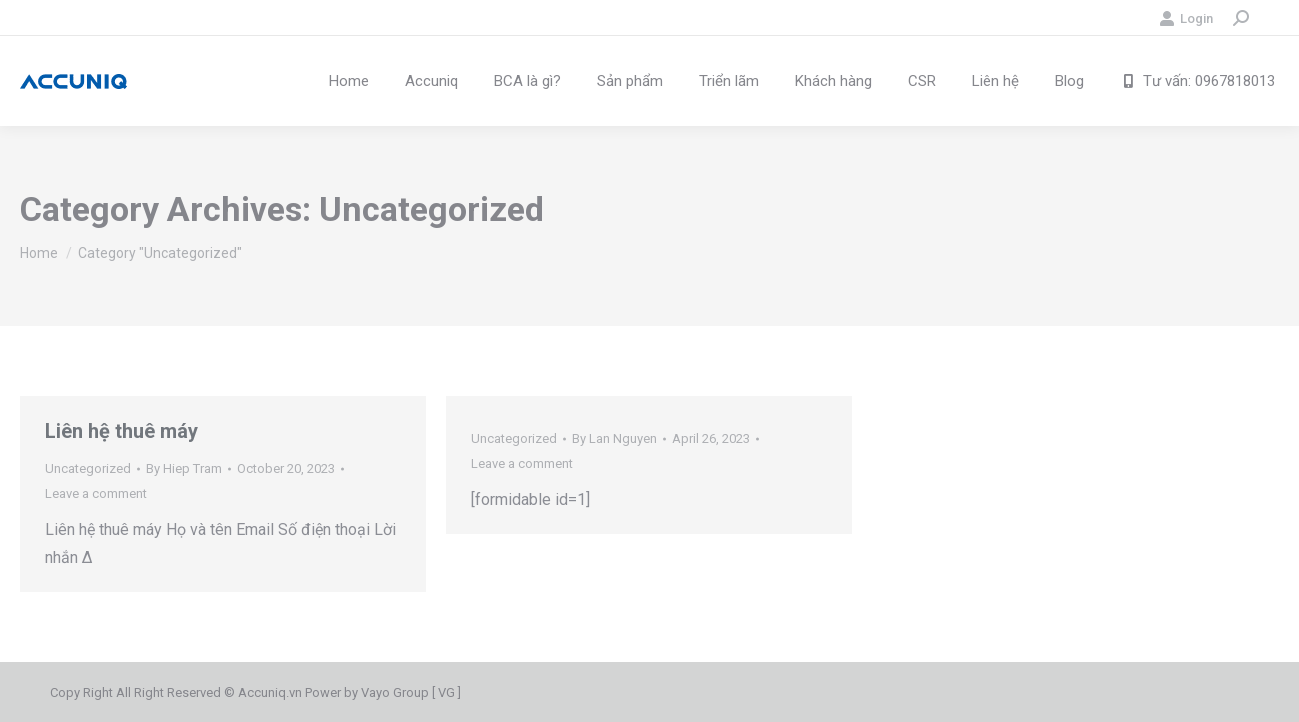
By (184, 468)
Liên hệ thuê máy (121, 431)
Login (1186, 18)
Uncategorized (88, 468)
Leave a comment (96, 493)
